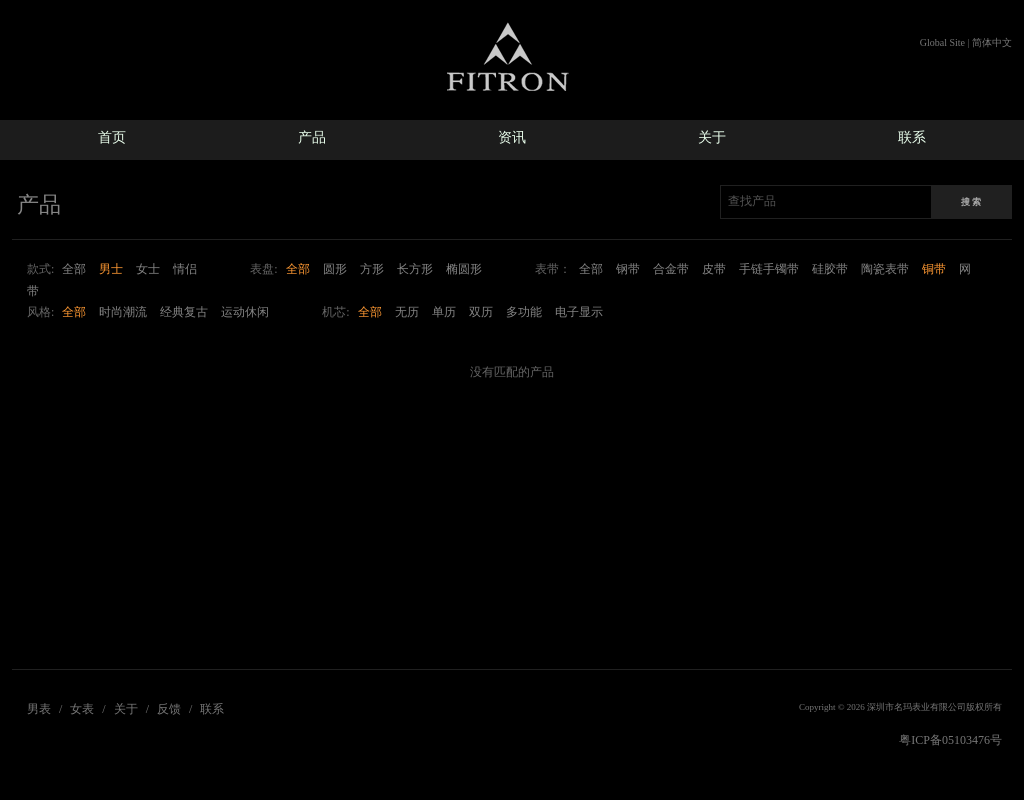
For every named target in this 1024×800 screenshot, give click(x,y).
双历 (481, 312)
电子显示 (579, 312)
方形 (372, 269)
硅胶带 (830, 269)
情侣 (185, 269)
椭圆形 (464, 269)
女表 (82, 709)
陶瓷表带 (885, 269)
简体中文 (992, 42)
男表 (39, 709)
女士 (148, 269)
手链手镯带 (769, 269)
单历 (444, 312)
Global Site (942, 42)
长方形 (415, 269)
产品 (312, 137)
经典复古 (184, 312)
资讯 (512, 137)
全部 (74, 269)
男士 (111, 269)
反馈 (169, 709)
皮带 (714, 269)
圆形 (335, 269)
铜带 (934, 269)
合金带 (671, 269)
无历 (407, 312)
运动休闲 (245, 312)
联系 (912, 137)
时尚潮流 (123, 312)
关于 (712, 137)
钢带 (628, 269)
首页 (112, 137)
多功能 (524, 312)
